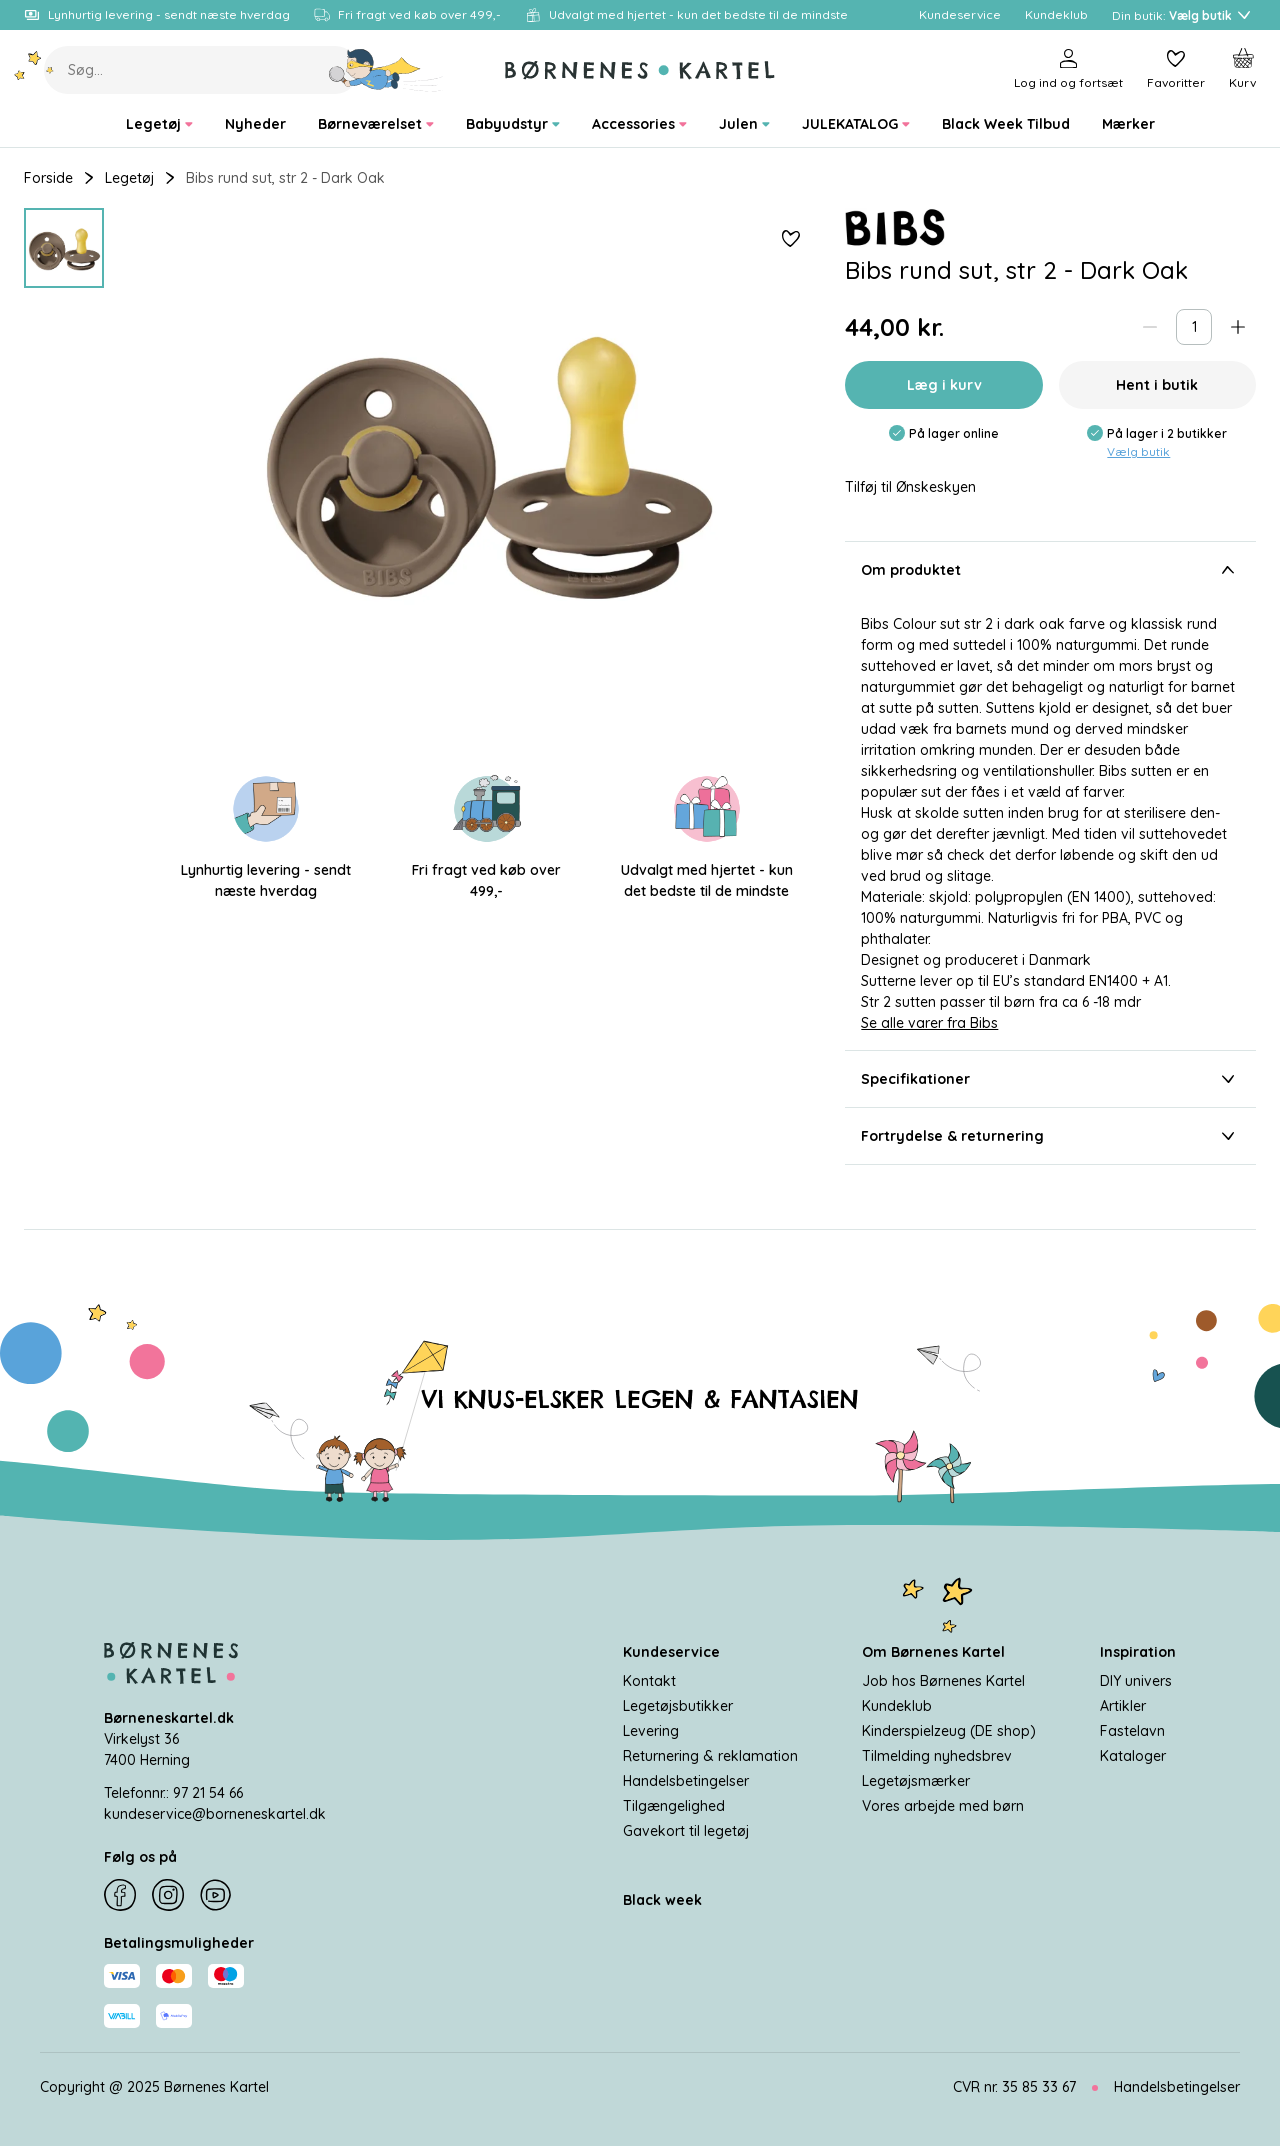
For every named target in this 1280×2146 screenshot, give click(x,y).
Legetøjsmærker (916, 1781)
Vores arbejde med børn (943, 1806)
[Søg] (386, 70)
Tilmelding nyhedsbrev (937, 1756)
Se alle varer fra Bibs (929, 1023)
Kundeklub (897, 1706)
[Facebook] (120, 1895)
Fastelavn (1132, 1731)
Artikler (1123, 1706)
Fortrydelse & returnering (1050, 1136)
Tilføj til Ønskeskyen (910, 487)
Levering (651, 1731)
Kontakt (649, 1681)
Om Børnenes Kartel (933, 1652)
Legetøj (129, 178)
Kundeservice (671, 1652)
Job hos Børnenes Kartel (943, 1681)
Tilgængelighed (674, 1806)
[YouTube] (216, 1895)
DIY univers (1136, 1681)
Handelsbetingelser (686, 1781)
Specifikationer (1050, 1079)
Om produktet (1050, 570)
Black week (662, 1900)
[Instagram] (168, 1895)
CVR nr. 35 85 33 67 (1014, 2087)
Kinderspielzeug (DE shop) (949, 1731)
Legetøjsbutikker (678, 1706)
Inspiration (1138, 1652)
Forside (48, 178)
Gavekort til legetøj (686, 1831)
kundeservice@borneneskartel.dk (215, 1814)
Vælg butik (1138, 451)
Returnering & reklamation (710, 1756)
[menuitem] (159, 124)
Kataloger (1133, 1756)
